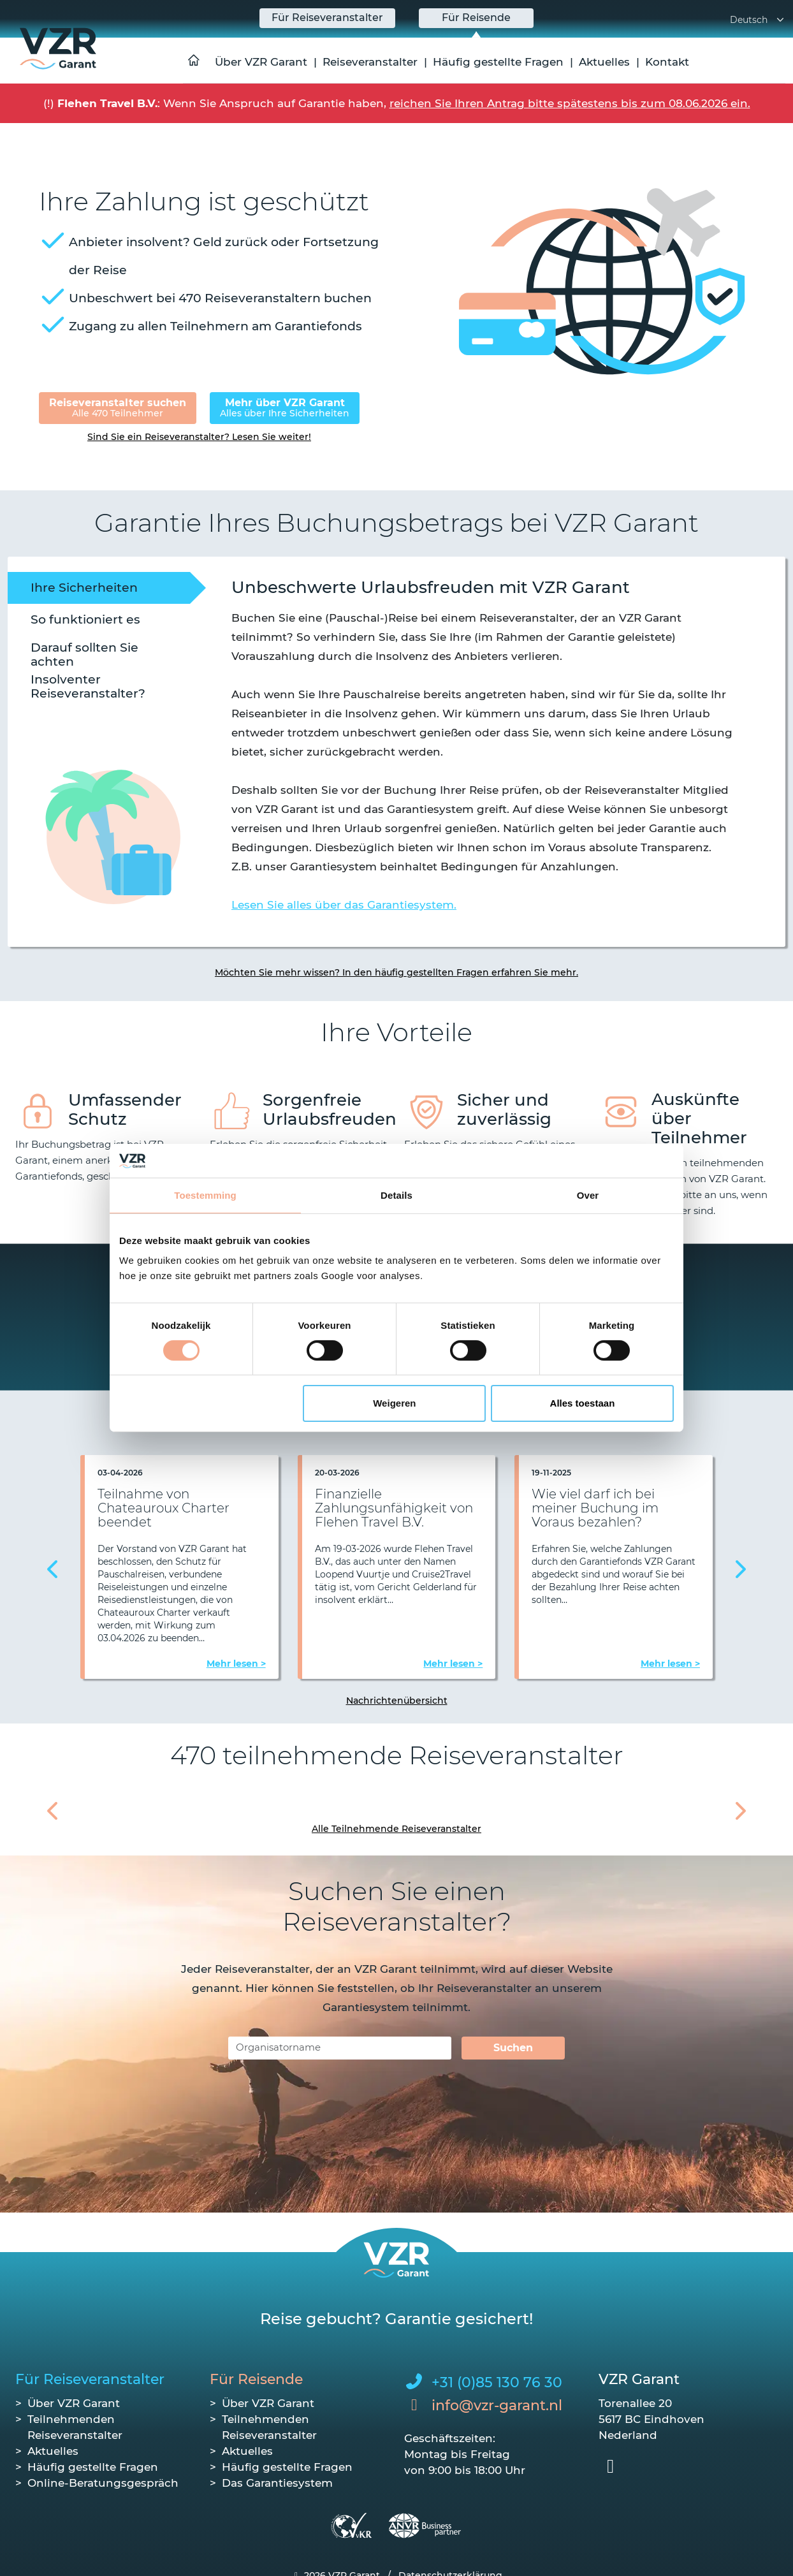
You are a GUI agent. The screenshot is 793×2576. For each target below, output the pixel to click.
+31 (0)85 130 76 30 (497, 2382)
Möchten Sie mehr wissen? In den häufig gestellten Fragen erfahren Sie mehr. (396, 972)
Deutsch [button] (757, 20)
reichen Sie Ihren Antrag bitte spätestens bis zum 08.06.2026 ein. (569, 103)
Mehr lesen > (236, 1663)
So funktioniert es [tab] (85, 619)
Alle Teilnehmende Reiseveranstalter (396, 1828)
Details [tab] (396, 1194)
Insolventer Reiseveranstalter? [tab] (88, 685)
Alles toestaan (582, 1403)
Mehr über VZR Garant (284, 408)
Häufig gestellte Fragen (498, 61)
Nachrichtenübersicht (396, 1700)
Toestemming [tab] (205, 1194)
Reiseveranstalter (370, 61)
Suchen (513, 2048)
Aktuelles (604, 61)
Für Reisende (256, 2379)
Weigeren (394, 1403)
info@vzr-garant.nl (497, 2405)
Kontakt (667, 61)
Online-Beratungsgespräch (102, 2483)
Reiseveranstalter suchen (117, 408)
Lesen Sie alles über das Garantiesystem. (343, 904)
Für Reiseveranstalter (89, 2379)
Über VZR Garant (261, 61)
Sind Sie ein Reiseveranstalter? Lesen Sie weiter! (199, 437)
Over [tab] (588, 1194)
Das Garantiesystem (277, 2483)
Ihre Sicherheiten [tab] (84, 587)
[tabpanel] (482, 743)
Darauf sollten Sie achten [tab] (84, 654)
